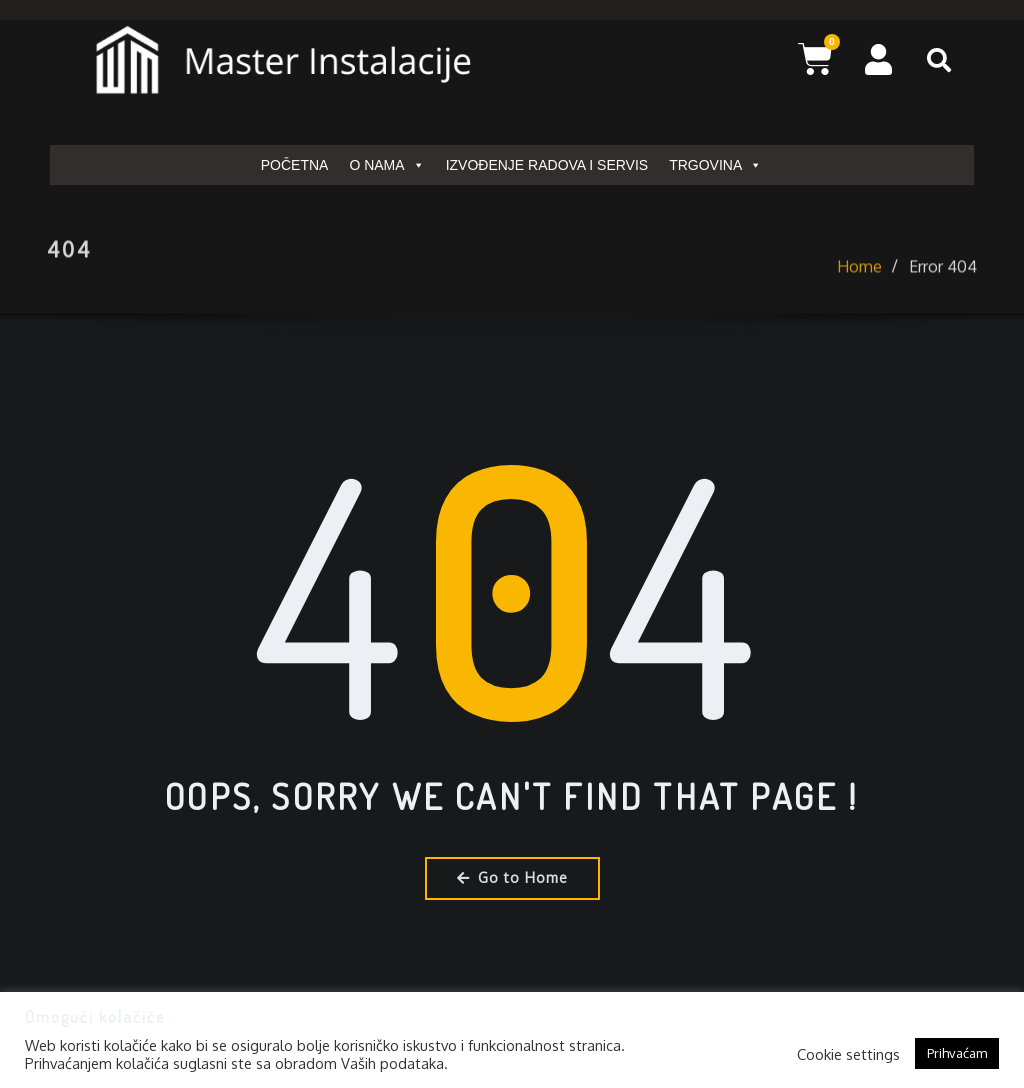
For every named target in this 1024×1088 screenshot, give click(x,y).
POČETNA (295, 165)
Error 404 (943, 292)
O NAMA (386, 165)
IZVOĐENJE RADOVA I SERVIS (547, 165)
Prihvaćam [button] (957, 1053)
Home (859, 292)
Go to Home (512, 877)
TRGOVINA (715, 165)
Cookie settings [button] (848, 1054)
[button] (939, 60)
